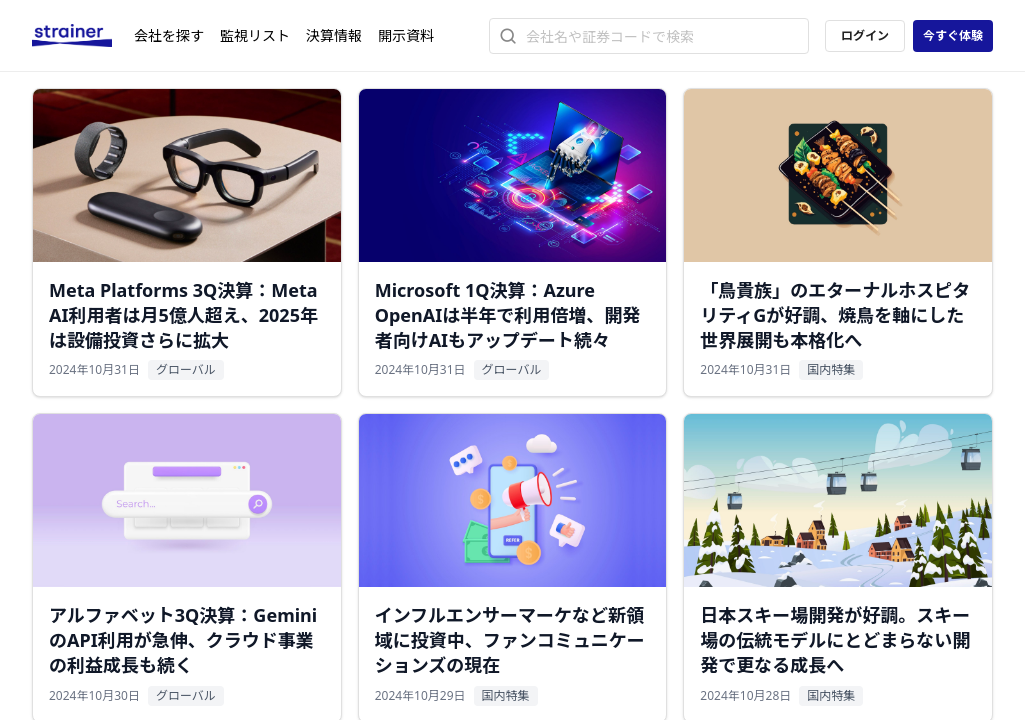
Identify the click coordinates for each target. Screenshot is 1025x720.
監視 (255, 35)
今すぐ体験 (953, 35)
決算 (334, 35)
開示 (406, 35)
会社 (169, 35)
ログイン (865, 35)
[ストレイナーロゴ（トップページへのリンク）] (83, 36)
